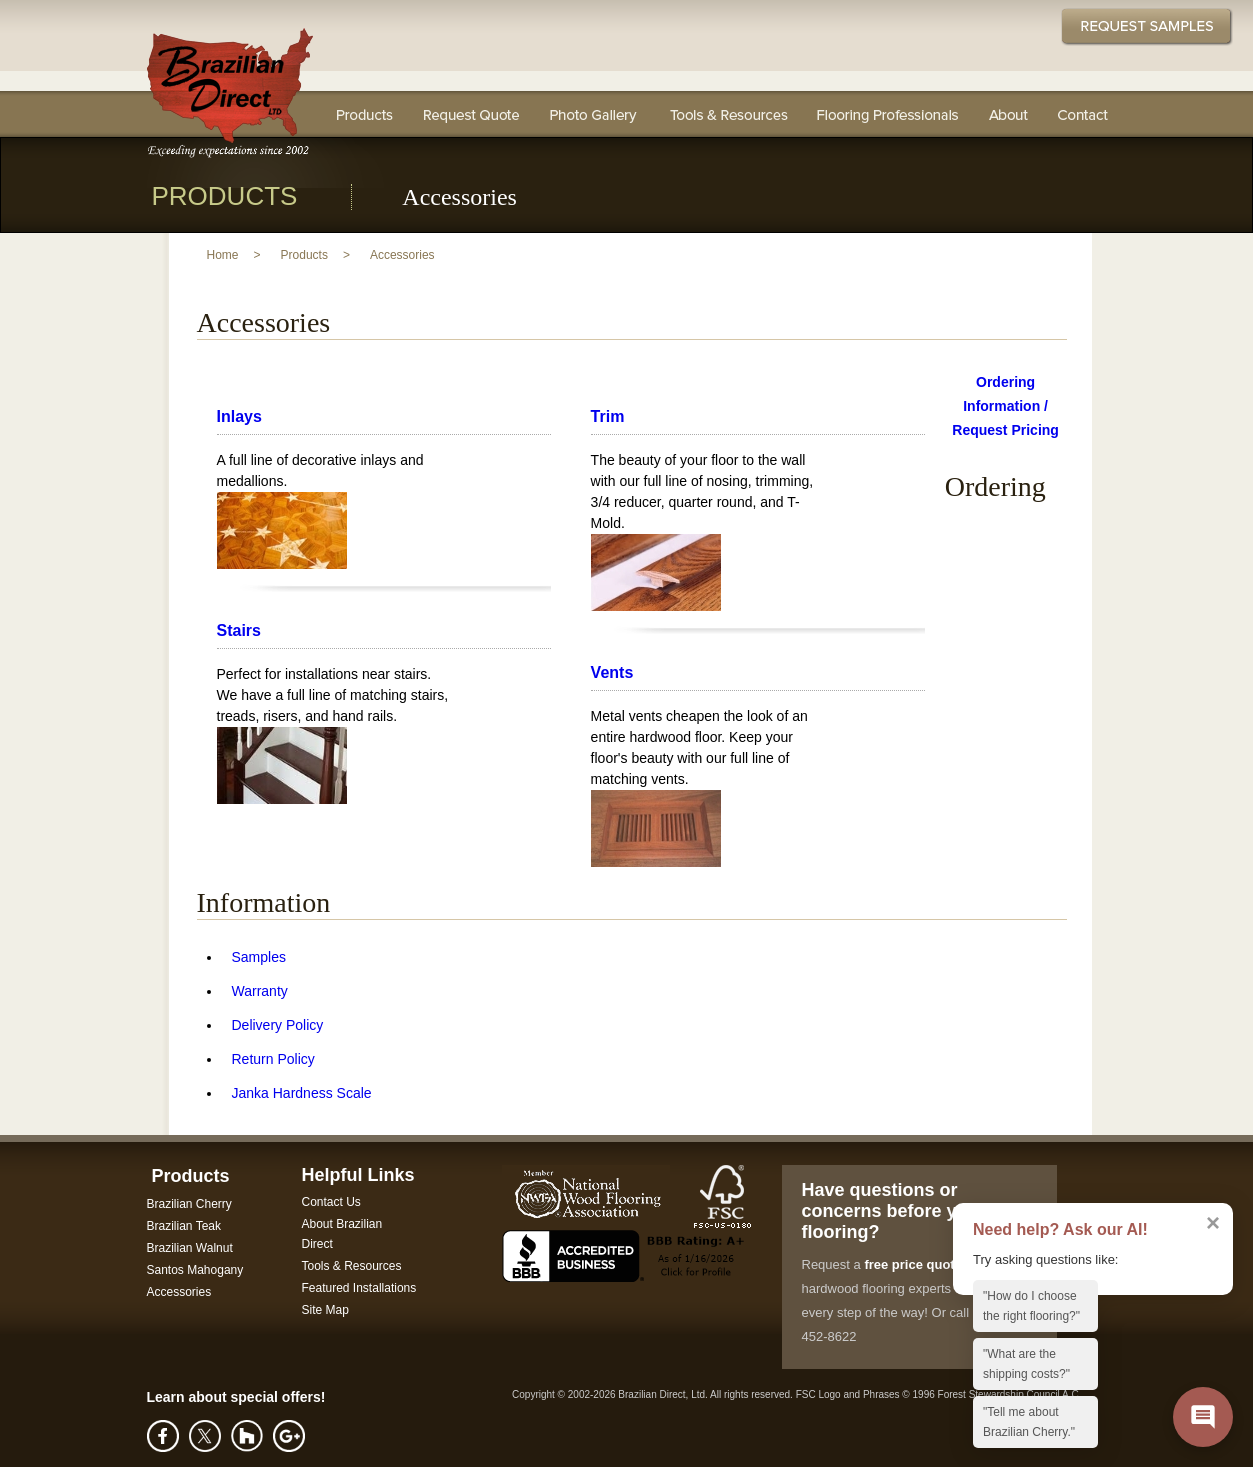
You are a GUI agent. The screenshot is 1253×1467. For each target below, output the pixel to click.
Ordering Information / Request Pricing (1005, 406)
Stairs (239, 630)
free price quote (913, 1264)
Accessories (402, 255)
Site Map (325, 1310)
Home (223, 255)
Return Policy (273, 1059)
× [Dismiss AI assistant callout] (1213, 1223)
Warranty (260, 991)
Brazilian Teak (184, 1226)
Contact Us (331, 1202)
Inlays (239, 416)
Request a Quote (471, 114)
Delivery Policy (278, 1025)
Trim (608, 416)
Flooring (365, 114)
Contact (1083, 114)
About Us (1008, 114)
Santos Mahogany (195, 1270)
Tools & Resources (727, 114)
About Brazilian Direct (342, 1234)
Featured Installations (359, 1288)
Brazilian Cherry (189, 1204)
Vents (612, 672)
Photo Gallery (593, 114)
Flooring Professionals (888, 114)
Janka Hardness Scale (302, 1093)
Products (304, 255)
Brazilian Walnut (190, 1248)
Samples (259, 957)
